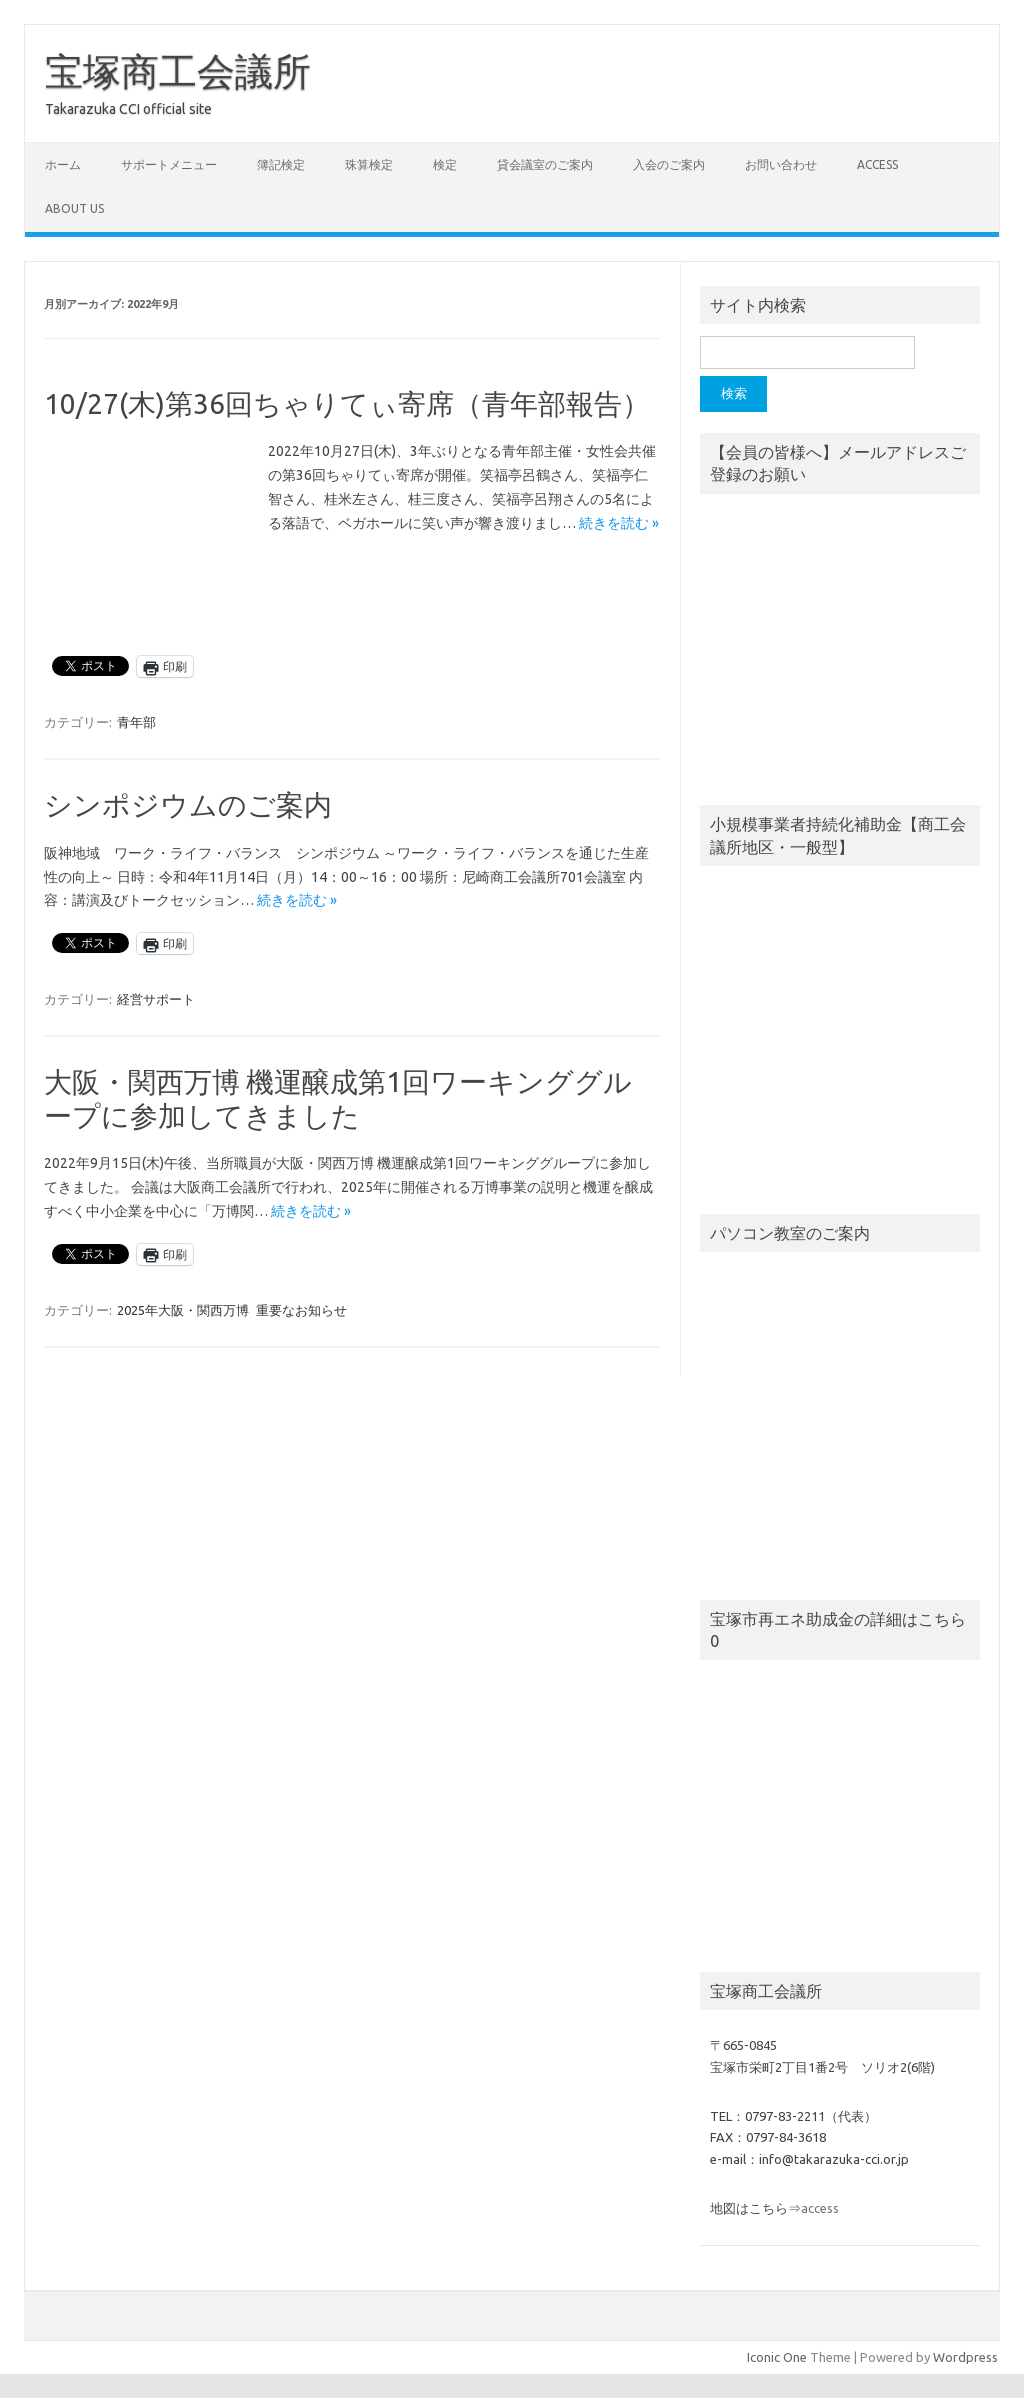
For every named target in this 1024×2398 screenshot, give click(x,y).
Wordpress (965, 2357)
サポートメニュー (169, 164)
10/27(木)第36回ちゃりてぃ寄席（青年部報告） (347, 403)
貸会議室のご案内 (545, 164)
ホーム (63, 164)
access (877, 164)
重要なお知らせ (301, 1310)
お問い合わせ (781, 164)
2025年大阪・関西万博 (183, 1310)
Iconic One (777, 2357)
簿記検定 (281, 164)
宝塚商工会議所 (178, 71)
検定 (445, 164)
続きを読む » (619, 523)
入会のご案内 (669, 164)
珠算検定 (369, 164)
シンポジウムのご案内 (188, 804)
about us (74, 208)
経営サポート (156, 999)
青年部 (136, 722)
